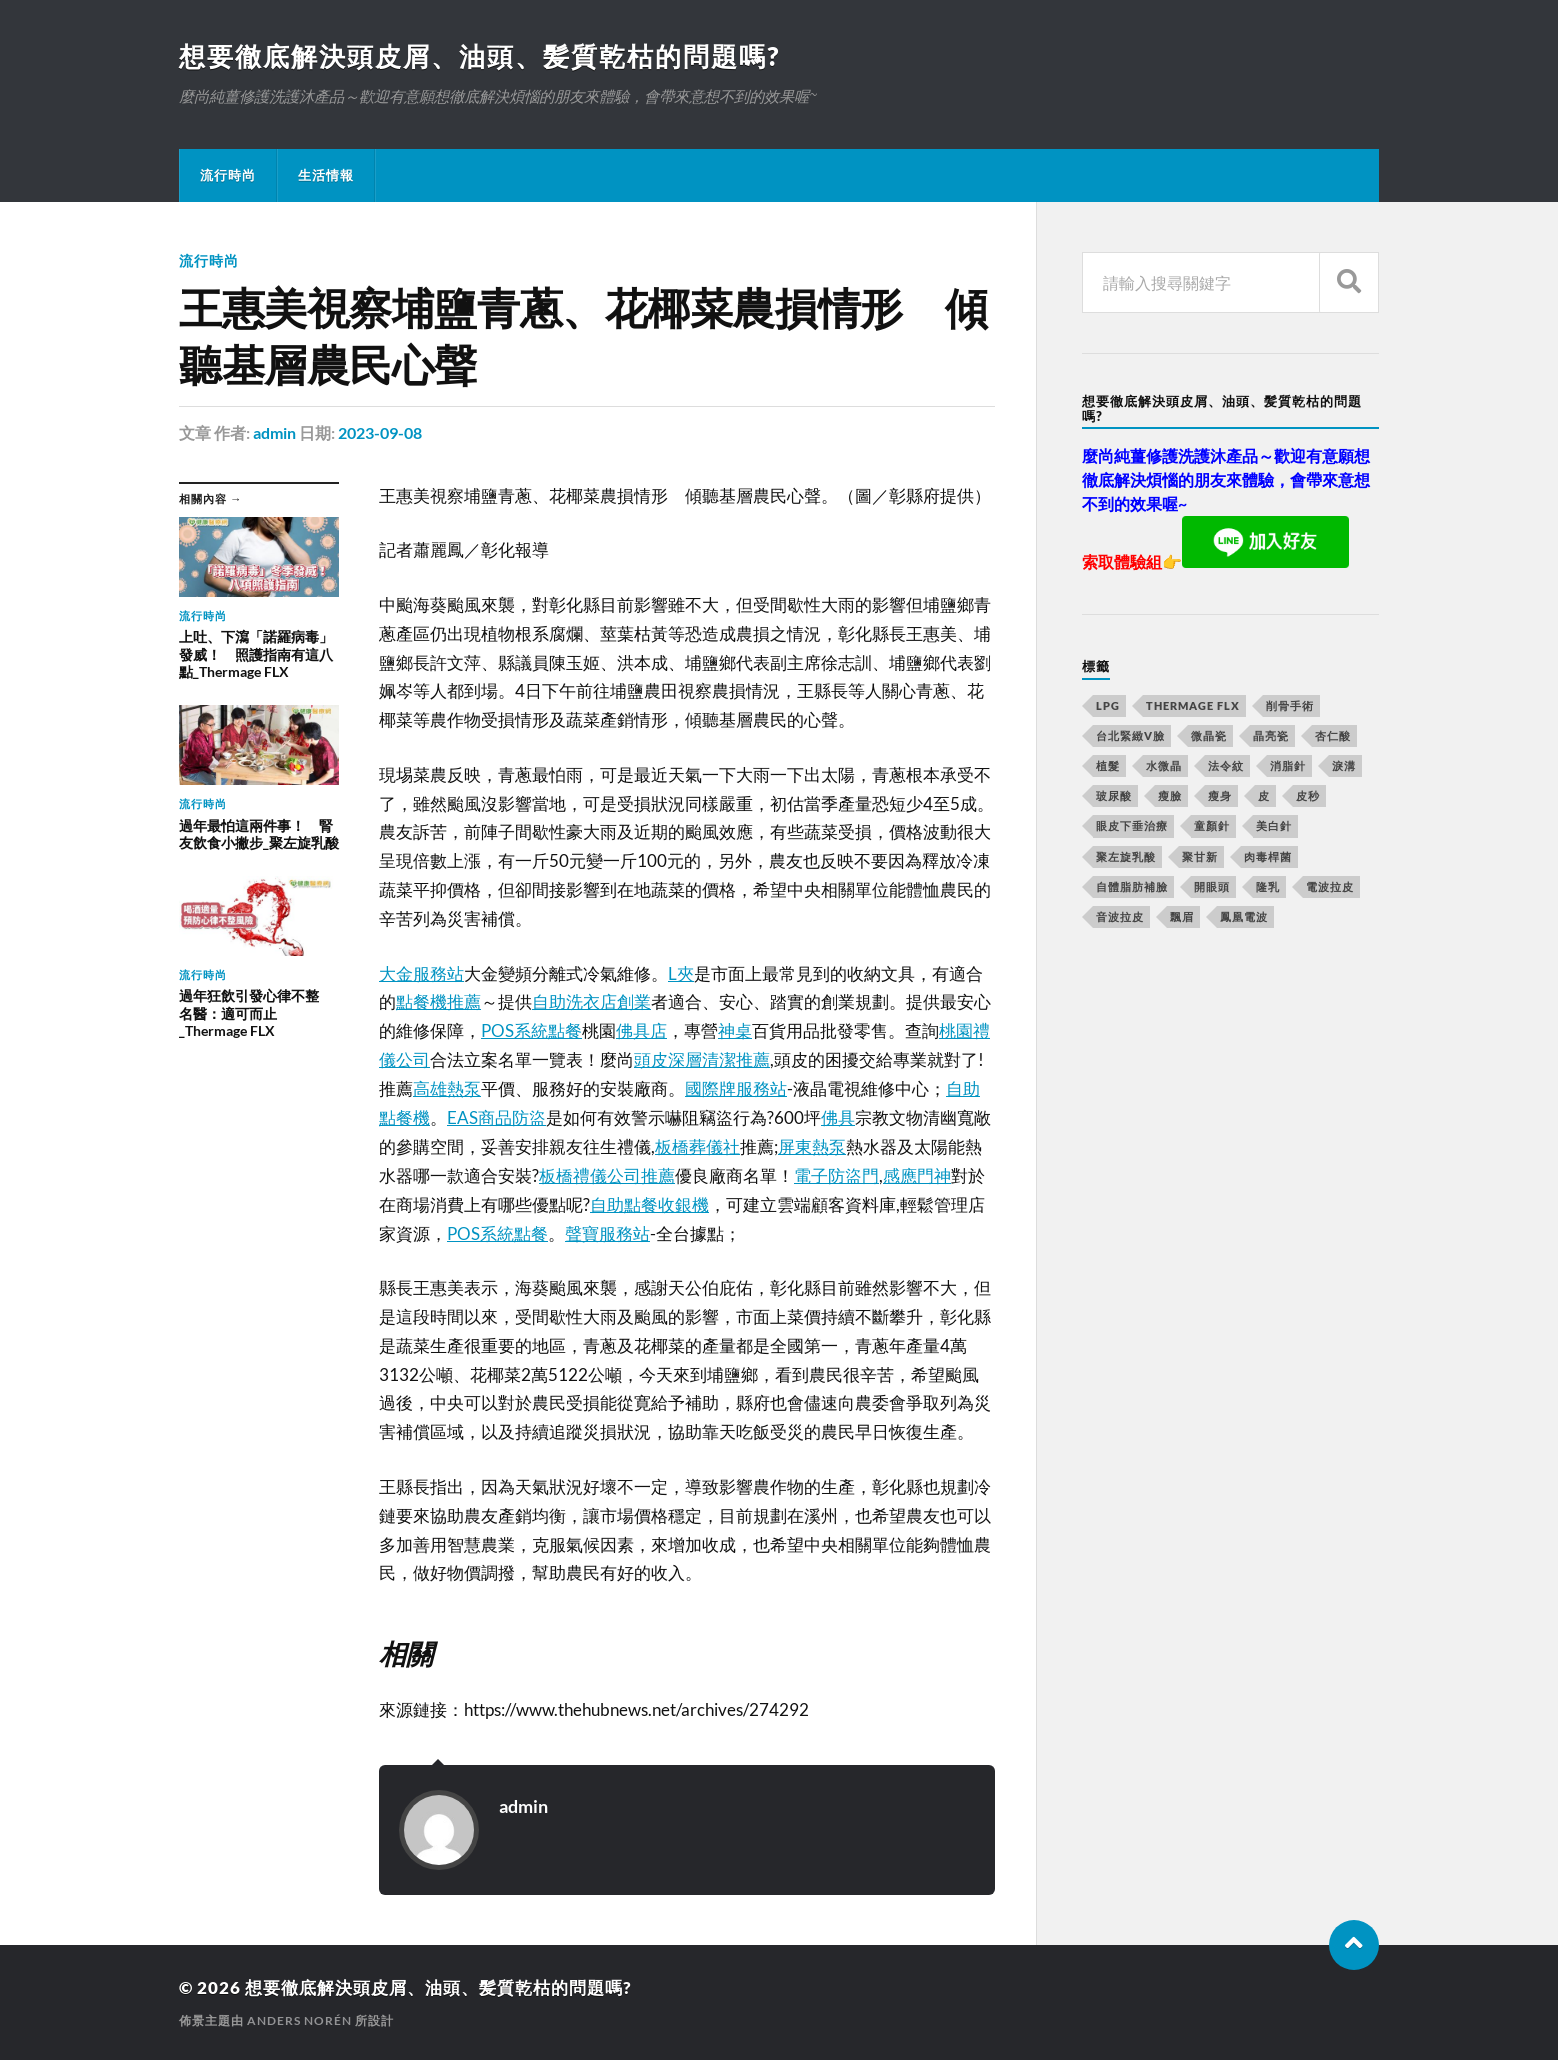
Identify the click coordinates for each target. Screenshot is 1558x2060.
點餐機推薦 (438, 1001)
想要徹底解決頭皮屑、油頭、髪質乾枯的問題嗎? (479, 56)
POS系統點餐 (531, 1030)
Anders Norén (299, 2020)
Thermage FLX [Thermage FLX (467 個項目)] (1193, 705)
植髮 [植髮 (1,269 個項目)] (1108, 765)
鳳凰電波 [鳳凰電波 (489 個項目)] (1244, 916)
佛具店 (641, 1030)
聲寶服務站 (607, 1233)
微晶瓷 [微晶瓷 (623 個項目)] (1209, 735)
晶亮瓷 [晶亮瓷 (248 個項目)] (1271, 735)
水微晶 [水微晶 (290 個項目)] (1164, 765)
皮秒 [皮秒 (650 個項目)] (1308, 795)
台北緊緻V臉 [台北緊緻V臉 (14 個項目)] (1130, 735)
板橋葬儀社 (697, 1146)
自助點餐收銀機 (649, 1204)
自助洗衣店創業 (591, 1001)
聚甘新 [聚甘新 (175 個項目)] (1200, 856)
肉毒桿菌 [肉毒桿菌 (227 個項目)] (1268, 856)
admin (274, 432)
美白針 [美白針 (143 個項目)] (1274, 825)
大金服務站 (421, 973)
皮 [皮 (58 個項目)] (1264, 795)
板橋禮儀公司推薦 (607, 1175)
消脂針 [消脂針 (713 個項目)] (1288, 765)
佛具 (838, 1117)
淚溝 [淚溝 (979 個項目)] (1344, 765)
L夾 (681, 973)
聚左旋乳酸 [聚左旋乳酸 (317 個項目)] (1126, 856)
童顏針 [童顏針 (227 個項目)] (1212, 825)
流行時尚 (228, 175)
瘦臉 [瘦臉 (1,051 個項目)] (1170, 795)
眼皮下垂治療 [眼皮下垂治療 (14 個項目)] (1132, 825)
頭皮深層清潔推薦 (702, 1059)
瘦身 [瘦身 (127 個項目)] (1220, 795)
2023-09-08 (380, 432)
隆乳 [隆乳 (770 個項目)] (1268, 886)
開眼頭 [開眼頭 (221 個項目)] (1212, 886)
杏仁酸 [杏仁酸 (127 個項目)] (1333, 735)
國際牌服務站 (736, 1088)
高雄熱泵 (447, 1088)
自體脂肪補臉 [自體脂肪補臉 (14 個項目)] (1132, 886)
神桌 (735, 1030)
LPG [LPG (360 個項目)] (1108, 705)
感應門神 (917, 1175)
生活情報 (326, 175)
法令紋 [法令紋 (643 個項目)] (1226, 765)
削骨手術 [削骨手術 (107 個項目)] (1290, 705)
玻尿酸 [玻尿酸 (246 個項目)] (1114, 795)
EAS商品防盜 (496, 1117)
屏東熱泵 (812, 1146)
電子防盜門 (836, 1175)
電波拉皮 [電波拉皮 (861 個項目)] (1330, 886)
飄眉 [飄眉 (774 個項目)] (1182, 916)
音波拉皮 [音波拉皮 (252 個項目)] (1120, 916)
